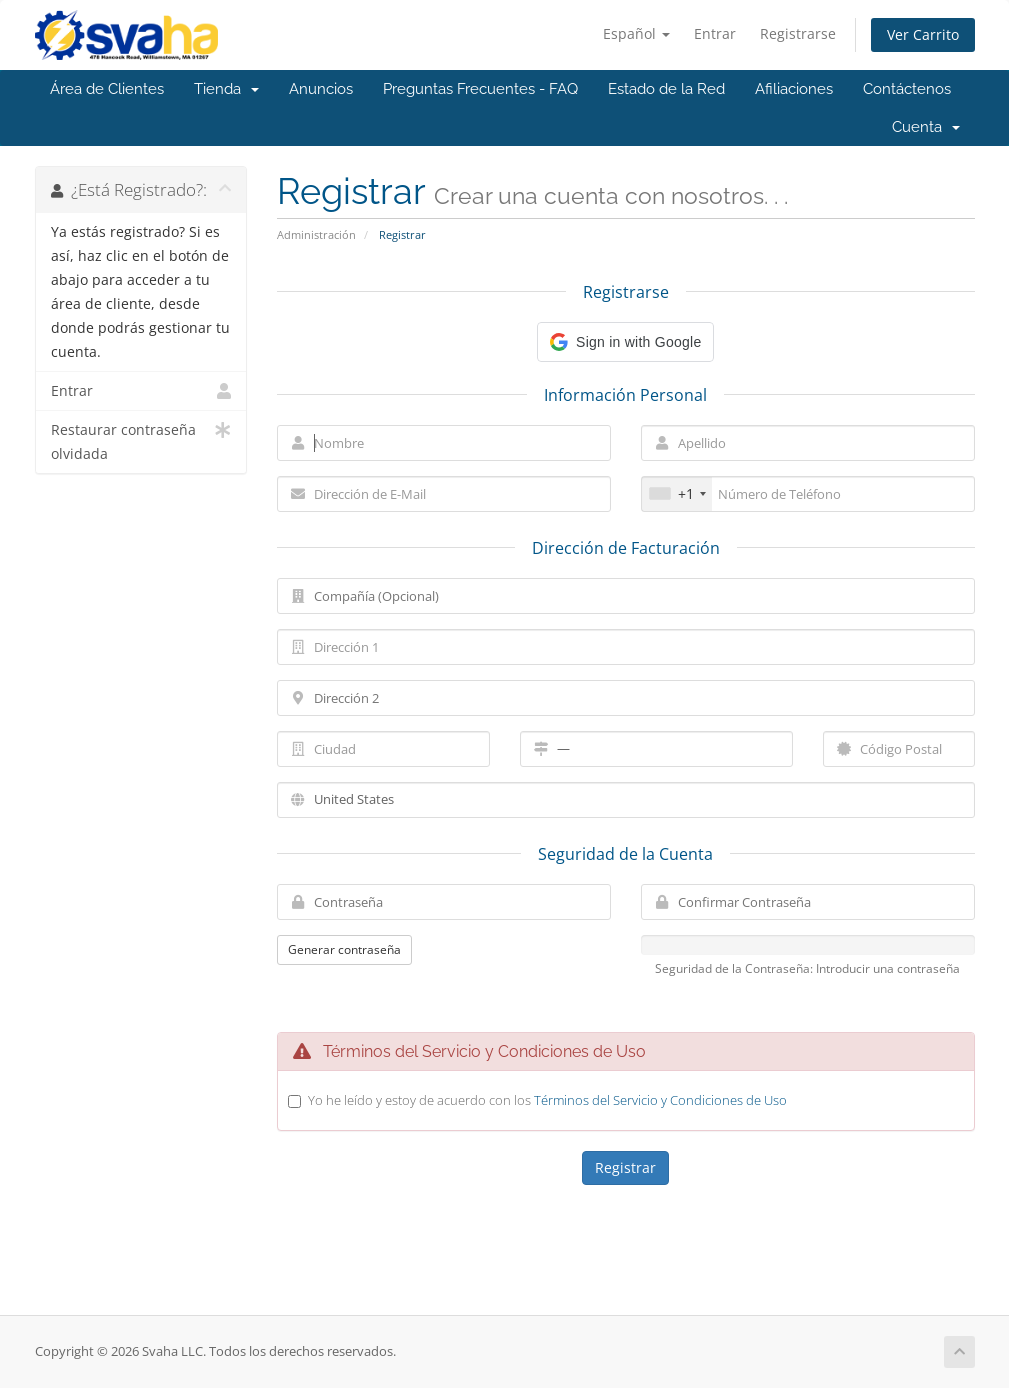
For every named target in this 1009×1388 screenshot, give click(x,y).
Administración (316, 234)
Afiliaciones (794, 89)
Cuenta (926, 127)
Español (636, 33)
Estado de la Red (666, 89)
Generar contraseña (344, 949)
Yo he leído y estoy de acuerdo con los (547, 1100)
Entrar (715, 33)
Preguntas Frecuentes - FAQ (480, 89)
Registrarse (798, 33)
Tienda (226, 89)
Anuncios (321, 89)
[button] (625, 342)
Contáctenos (907, 89)
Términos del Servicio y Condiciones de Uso (660, 1100)
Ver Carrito (923, 34)
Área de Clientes (107, 89)
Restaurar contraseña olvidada (141, 440)
